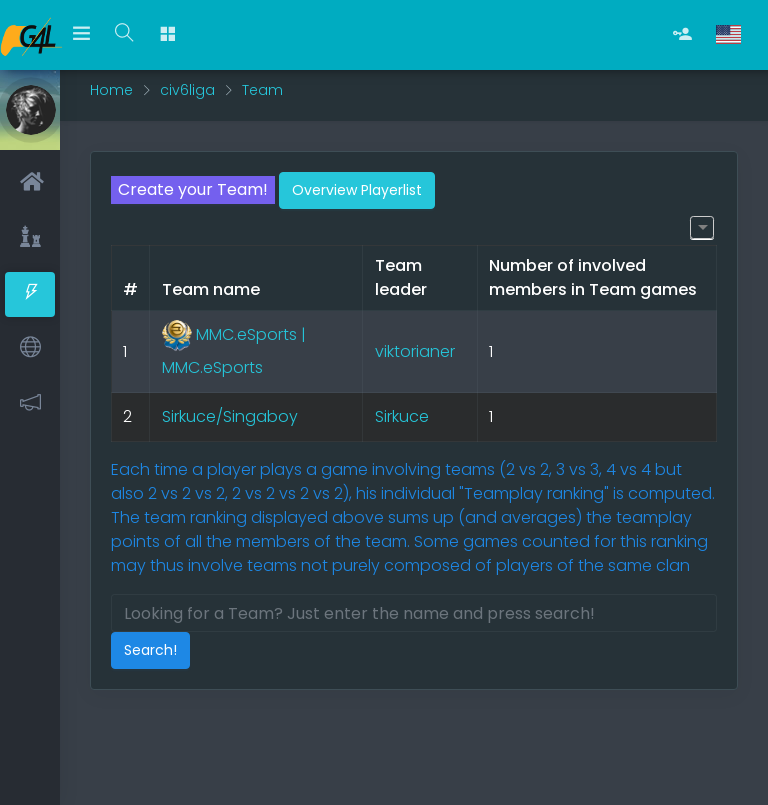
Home (111, 90)
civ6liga (187, 90)
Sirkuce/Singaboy (230, 416)
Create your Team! (193, 189)
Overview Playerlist (357, 190)
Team (262, 90)
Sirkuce (402, 416)
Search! (150, 650)
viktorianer (415, 351)
